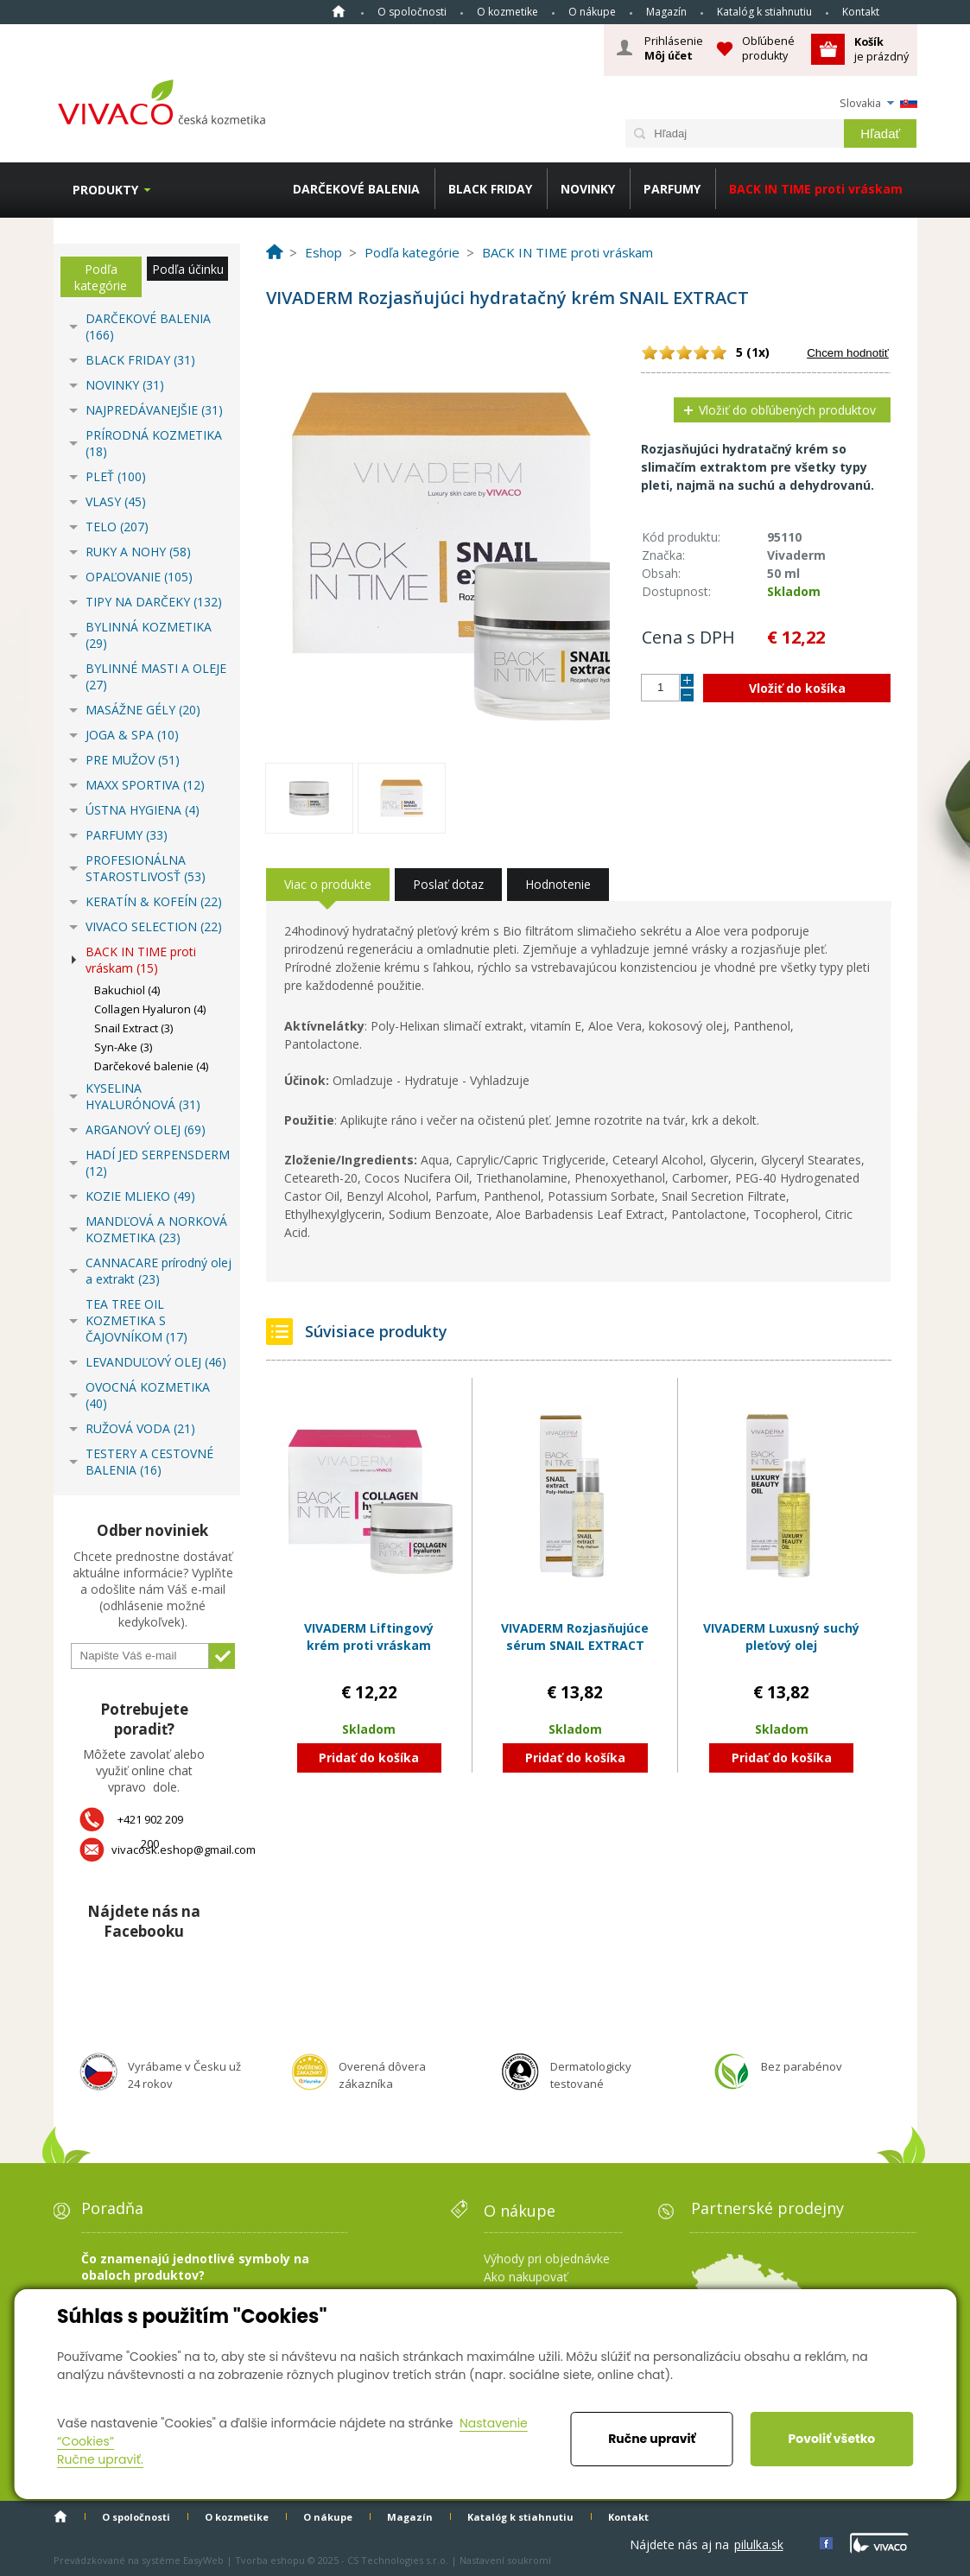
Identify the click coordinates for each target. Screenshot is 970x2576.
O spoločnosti (412, 11)
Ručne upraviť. (100, 2459)
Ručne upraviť (651, 2438)
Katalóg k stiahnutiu (764, 11)
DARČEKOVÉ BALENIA (356, 189)
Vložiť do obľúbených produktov (787, 410)
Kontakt (860, 11)
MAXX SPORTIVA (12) (145, 785)
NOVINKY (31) (125, 385)
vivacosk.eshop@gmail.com (183, 1849)
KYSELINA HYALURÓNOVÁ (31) (143, 1096)
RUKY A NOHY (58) (138, 551)
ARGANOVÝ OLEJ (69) (146, 1129)
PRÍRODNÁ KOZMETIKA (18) (154, 443)
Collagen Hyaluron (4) (150, 1009)
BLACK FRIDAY (490, 189)
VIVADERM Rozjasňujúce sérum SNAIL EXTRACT (575, 1636)
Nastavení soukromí (505, 2560)
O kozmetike (507, 11)
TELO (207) (117, 526)
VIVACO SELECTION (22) (154, 926)
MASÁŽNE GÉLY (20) (143, 709)
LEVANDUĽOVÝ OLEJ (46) (156, 1362)
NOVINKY (588, 189)
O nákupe (592, 11)
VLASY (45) (116, 501)
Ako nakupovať (525, 2276)
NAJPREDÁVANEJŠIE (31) (154, 410)
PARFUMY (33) (127, 835)
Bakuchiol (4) (127, 990)
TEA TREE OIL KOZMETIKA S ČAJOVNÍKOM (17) (136, 1320)
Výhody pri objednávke (547, 2258)
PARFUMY (672, 189)
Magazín (666, 11)
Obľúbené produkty (768, 48)
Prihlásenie (673, 48)
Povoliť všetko (832, 2438)
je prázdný (881, 49)
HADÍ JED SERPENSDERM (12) (158, 1162)
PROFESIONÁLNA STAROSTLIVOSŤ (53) (146, 868)
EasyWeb (203, 2560)
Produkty (105, 189)
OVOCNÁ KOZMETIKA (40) (148, 1395)
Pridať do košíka (369, 1757)
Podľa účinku (188, 269)
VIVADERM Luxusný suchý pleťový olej (781, 1636)
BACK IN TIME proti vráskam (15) (141, 959)
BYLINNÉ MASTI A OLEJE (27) (156, 676)
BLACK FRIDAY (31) (140, 360)
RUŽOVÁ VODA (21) (140, 1428)
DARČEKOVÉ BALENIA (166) (148, 326)
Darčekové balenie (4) (151, 1066)
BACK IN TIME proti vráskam (816, 189)
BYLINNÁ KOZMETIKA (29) (149, 635)
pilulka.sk (758, 2544)
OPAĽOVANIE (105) (139, 576)
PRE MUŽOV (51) (133, 760)
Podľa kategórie (100, 277)
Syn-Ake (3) (123, 1047)
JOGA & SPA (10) (132, 734)
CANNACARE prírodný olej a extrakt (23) (158, 1270)
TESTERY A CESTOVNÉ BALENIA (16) (149, 1461)
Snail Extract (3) (133, 1028)
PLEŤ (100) (116, 476)
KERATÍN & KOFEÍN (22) (154, 901)
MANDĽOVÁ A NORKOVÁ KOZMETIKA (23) (156, 1229)
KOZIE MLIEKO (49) (140, 1196)
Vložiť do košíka (797, 688)
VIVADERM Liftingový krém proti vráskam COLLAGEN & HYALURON (369, 1645)
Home (339, 11)
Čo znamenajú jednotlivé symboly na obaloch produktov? (195, 2266)
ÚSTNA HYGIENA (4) (143, 810)
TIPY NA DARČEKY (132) (154, 601)
